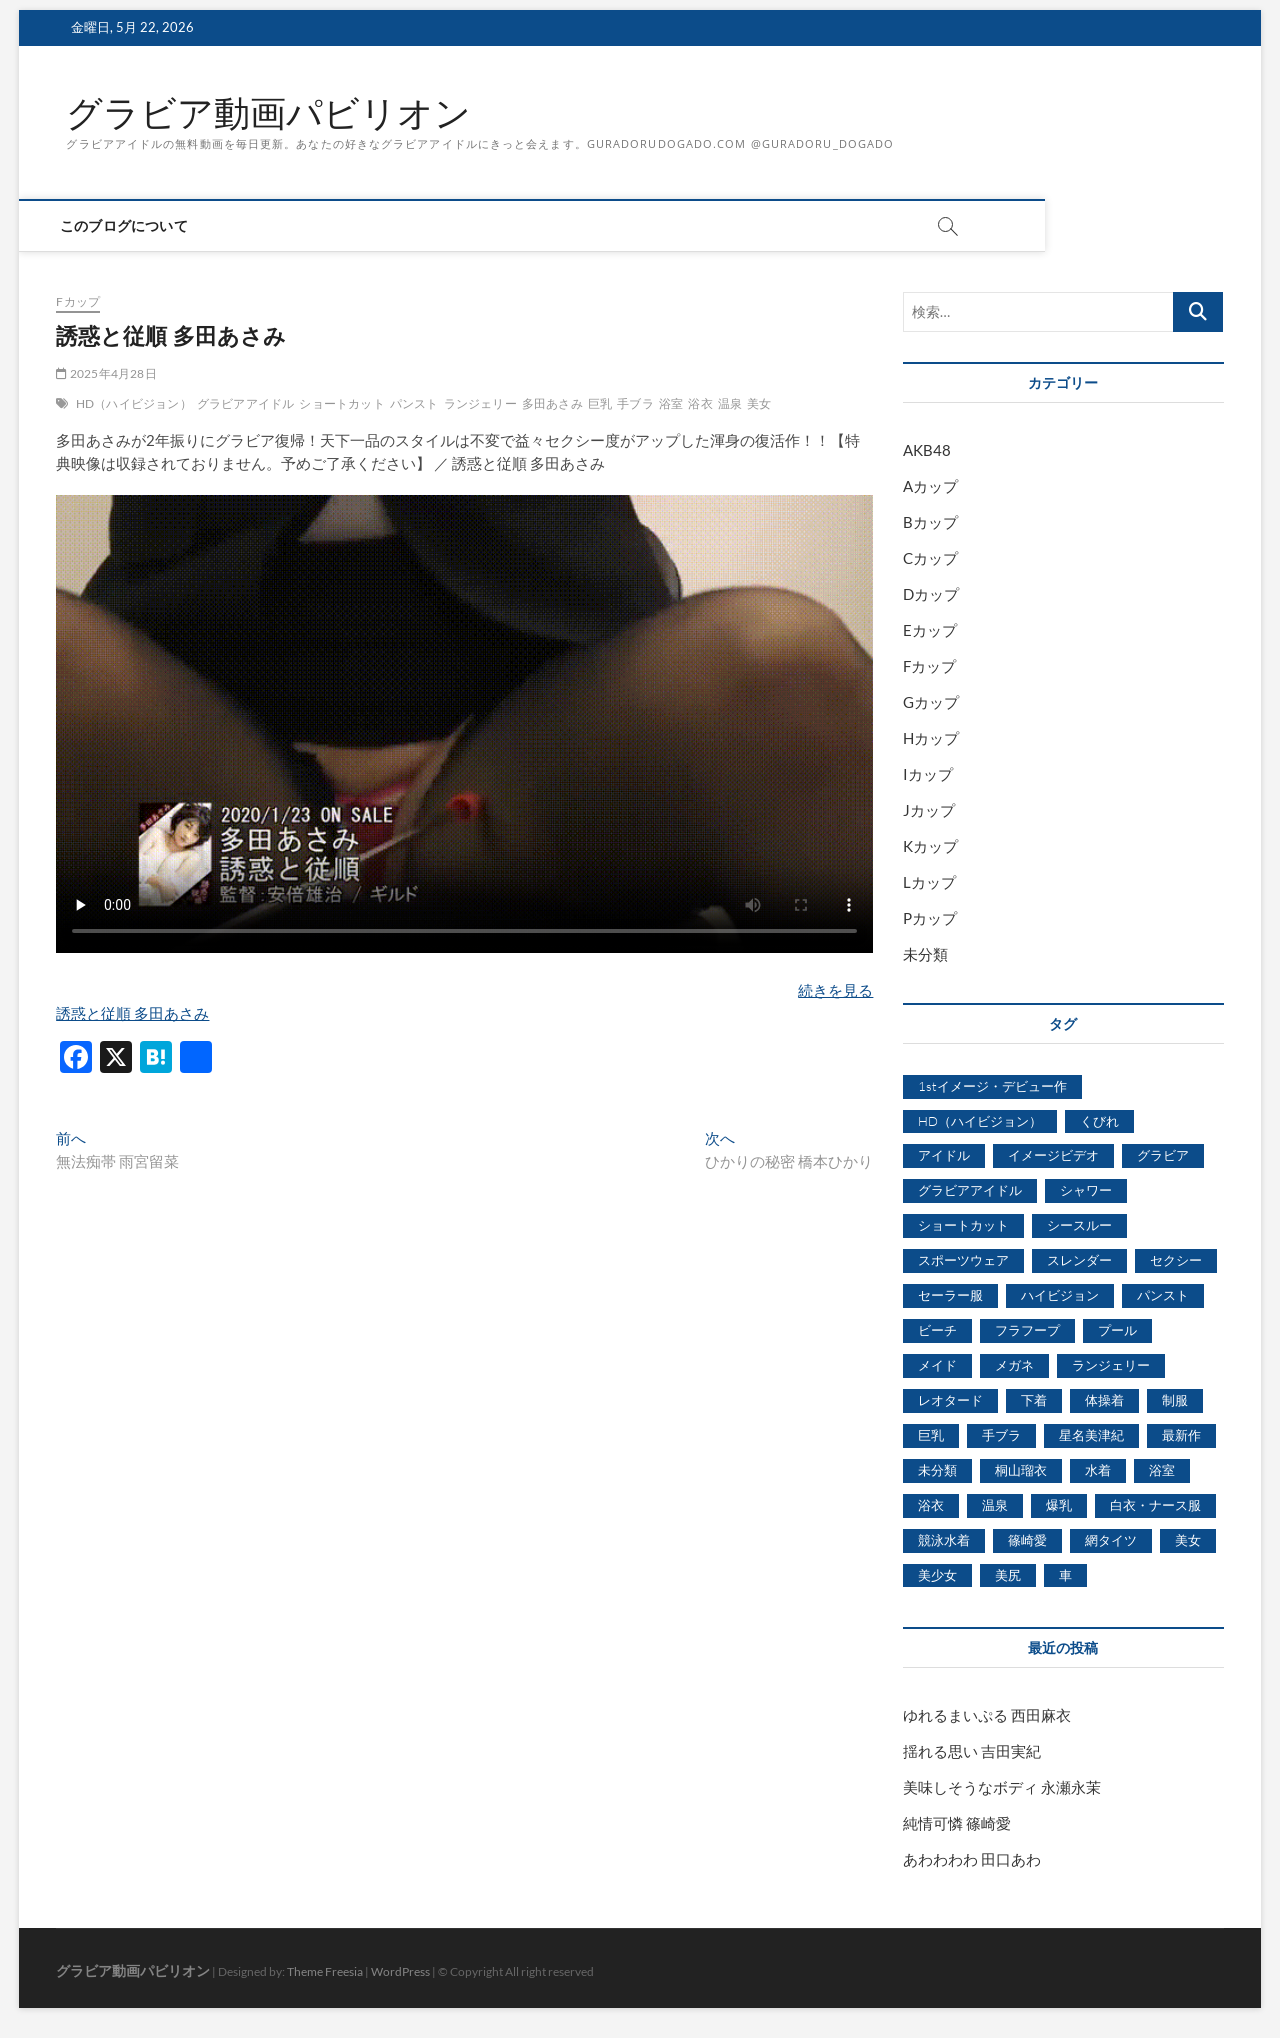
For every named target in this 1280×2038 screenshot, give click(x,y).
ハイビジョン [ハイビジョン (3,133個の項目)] (1060, 1295)
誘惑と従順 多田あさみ (132, 1013)
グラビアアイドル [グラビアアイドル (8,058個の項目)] (970, 1190)
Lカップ (929, 882)
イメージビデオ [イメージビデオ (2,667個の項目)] (1053, 1155)
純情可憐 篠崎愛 (957, 1823)
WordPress (400, 1971)
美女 (759, 403)
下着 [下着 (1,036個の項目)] (1034, 1400)
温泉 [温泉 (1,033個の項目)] (995, 1505)
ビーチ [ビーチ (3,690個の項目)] (937, 1330)
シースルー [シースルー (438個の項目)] (1079, 1225)
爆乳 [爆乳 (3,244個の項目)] (1059, 1505)
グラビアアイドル (246, 403)
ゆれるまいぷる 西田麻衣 (987, 1715)
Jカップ (929, 810)
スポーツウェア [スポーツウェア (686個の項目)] (963, 1260)
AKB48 (927, 450)
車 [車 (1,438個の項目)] (1065, 1575)
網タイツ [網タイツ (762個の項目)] (1111, 1540)
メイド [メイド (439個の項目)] (937, 1365)
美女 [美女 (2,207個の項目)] (1188, 1540)
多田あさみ (552, 403)
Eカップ (930, 630)
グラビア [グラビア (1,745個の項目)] (1163, 1155)
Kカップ (930, 846)
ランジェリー (480, 403)
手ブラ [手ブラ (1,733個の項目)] (1001, 1435)
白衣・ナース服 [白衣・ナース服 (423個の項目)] (1155, 1505)
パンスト (414, 403)
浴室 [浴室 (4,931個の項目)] (1162, 1470)
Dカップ (931, 594)
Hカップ (931, 738)
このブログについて (130, 225)
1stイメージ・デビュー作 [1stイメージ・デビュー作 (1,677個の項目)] (992, 1086)
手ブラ (635, 403)
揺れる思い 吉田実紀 (972, 1751)
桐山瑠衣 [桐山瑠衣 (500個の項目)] (1021, 1470)
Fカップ (78, 301)
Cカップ (930, 558)
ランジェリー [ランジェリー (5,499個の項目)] (1111, 1365)
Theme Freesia (325, 1971)
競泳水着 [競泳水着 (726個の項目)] (944, 1540)
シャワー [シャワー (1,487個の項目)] (1086, 1190)
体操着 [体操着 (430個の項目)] (1104, 1400)
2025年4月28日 (106, 373)
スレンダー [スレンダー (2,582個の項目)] (1079, 1260)
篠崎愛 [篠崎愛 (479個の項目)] (1027, 1540)
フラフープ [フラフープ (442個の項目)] (1027, 1330)
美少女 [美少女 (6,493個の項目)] (937, 1575)
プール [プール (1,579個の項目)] (1117, 1330)
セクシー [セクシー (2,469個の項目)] (1176, 1260)
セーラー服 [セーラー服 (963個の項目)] (950, 1295)
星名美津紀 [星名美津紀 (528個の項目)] (1091, 1435)
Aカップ (930, 486)
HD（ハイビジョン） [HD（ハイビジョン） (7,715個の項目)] (980, 1121)
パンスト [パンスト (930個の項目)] (1163, 1295)
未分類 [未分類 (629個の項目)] (937, 1470)
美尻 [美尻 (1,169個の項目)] (1008, 1575)
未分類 (925, 954)
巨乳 (600, 403)
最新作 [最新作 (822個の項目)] (1181, 1435)
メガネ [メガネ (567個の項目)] (1014, 1365)
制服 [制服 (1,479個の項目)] (1175, 1400)
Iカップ (928, 774)
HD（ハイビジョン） (134, 403)
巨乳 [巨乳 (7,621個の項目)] (931, 1435)
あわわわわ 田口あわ (972, 1859)
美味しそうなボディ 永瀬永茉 (1002, 1787)
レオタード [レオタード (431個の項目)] (950, 1400)
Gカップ (931, 702)
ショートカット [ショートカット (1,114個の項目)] (963, 1225)
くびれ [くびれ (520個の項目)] (1099, 1121)
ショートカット (341, 403)
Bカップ (930, 522)
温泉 (730, 403)
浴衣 (700, 403)
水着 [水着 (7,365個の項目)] (1098, 1470)
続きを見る (835, 990)
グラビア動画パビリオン (268, 113)
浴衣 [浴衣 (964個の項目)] (931, 1505)
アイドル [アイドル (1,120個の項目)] (944, 1155)
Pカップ (930, 918)
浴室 (671, 403)
